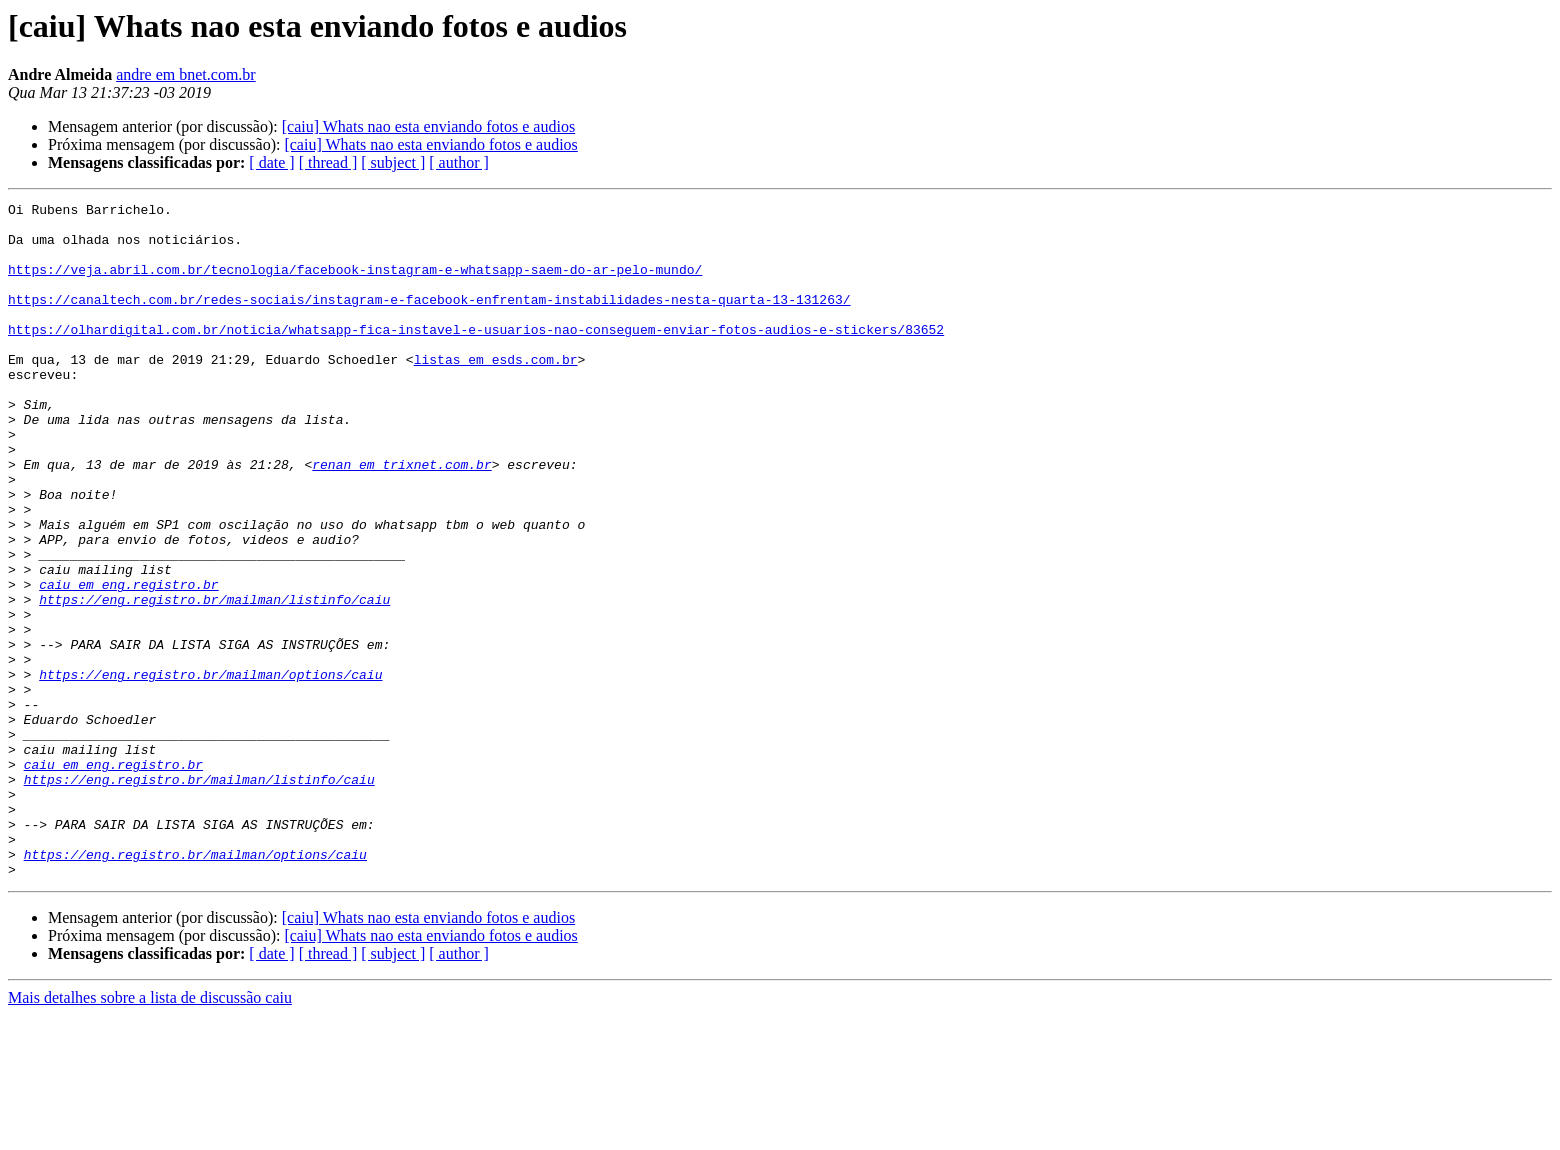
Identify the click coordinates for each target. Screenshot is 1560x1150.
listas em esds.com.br (496, 392)
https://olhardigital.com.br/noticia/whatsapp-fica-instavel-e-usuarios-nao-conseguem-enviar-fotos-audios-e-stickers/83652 (476, 356)
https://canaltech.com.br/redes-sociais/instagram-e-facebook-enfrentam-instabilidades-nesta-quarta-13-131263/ (429, 320)
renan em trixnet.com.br (401, 518)
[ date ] (271, 162)
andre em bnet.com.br (186, 74)
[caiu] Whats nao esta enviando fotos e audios (428, 126)
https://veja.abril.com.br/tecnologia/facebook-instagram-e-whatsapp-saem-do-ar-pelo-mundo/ (355, 284)
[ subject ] (393, 162)
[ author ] (459, 162)
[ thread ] (328, 162)
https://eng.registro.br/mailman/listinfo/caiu (214, 680)
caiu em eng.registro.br (128, 662)
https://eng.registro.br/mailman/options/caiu (210, 770)
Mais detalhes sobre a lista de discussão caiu (150, 1132)
